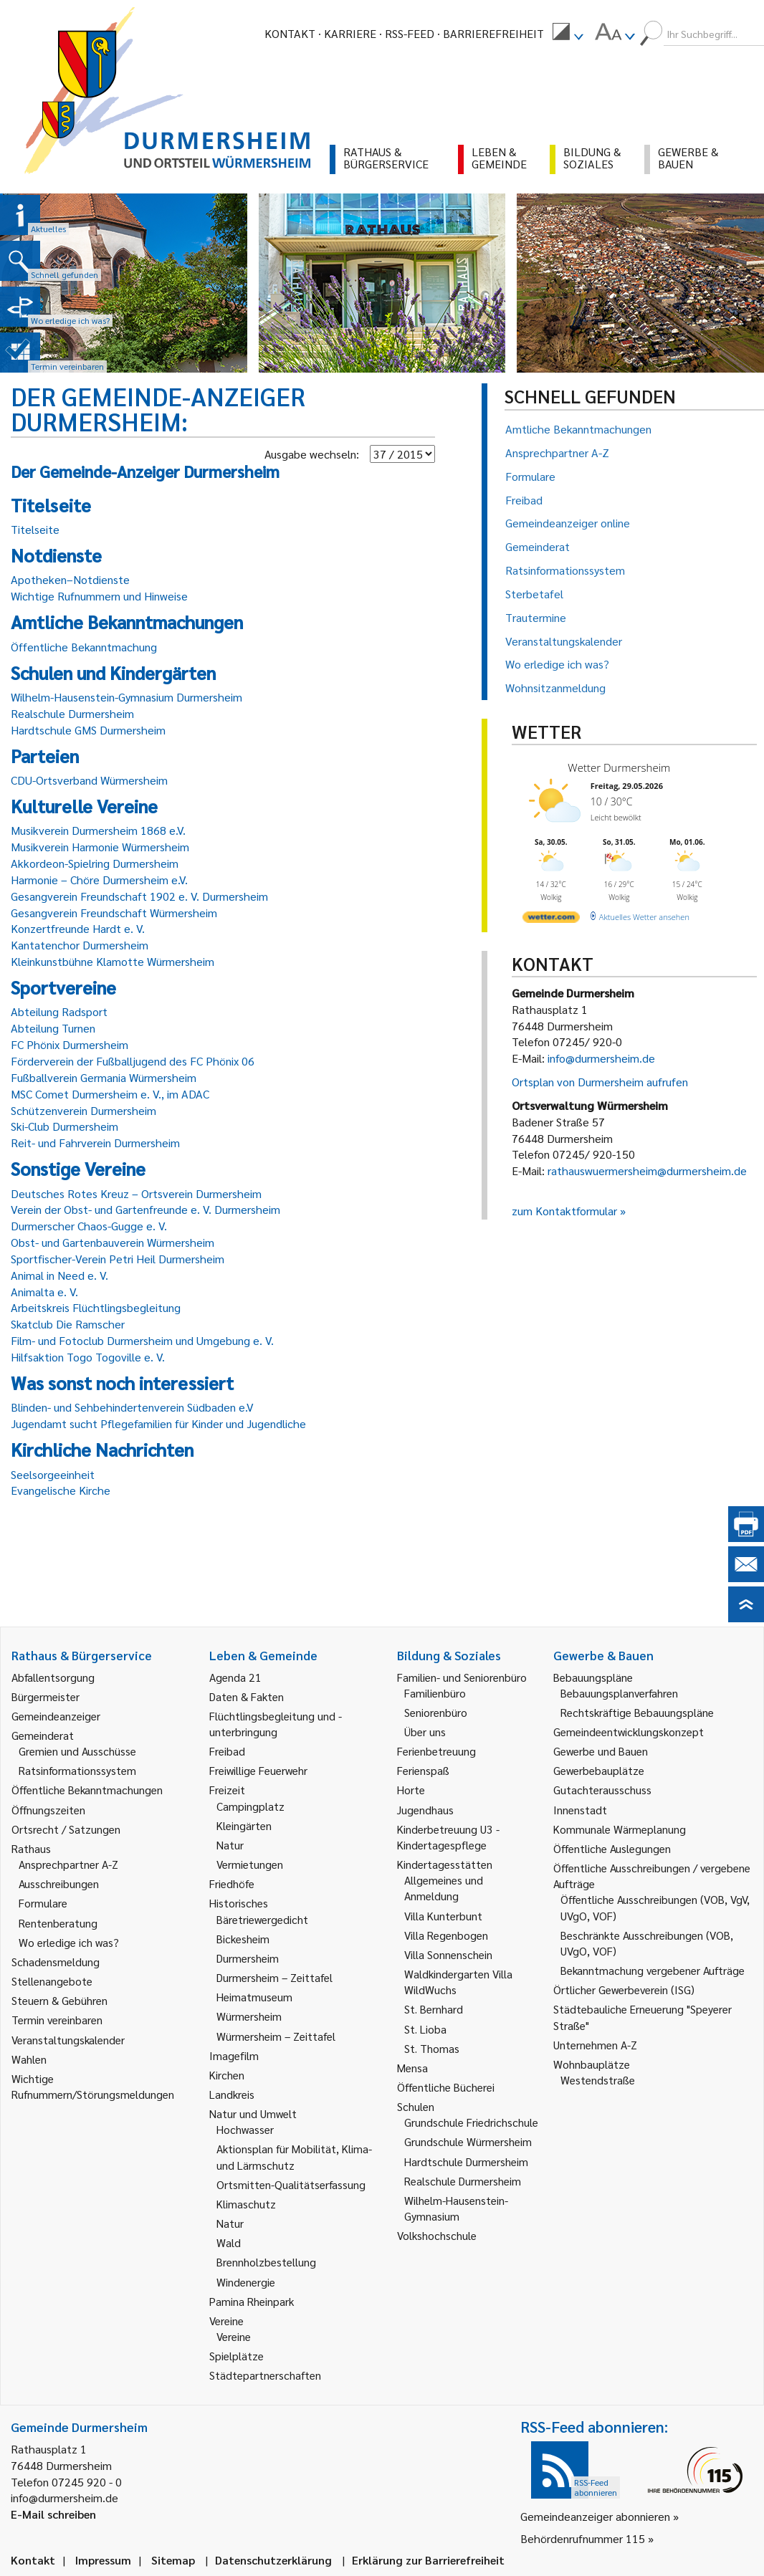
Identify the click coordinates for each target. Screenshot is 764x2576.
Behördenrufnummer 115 (582, 2538)
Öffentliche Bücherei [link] (446, 2086)
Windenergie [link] (245, 2281)
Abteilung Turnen (53, 1027)
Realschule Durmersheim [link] (462, 2180)
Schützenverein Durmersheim (83, 1110)
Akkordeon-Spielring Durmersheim (94, 863)
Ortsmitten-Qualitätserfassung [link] (291, 2184)
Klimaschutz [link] (246, 2203)
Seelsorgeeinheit (53, 1474)
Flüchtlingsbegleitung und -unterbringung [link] (275, 1723)
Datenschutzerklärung (273, 2559)
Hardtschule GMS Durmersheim (88, 729)
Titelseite (35, 529)
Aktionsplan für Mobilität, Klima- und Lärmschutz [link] (294, 2156)
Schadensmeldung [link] (55, 1961)
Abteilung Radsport (59, 1011)
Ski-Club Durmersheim (64, 1126)
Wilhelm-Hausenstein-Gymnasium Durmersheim (126, 696)
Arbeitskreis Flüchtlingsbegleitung (96, 1307)
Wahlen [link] (29, 2059)
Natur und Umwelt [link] (253, 2113)
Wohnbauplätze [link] (591, 2064)
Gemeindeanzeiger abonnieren (595, 2516)
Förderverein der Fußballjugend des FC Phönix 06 (132, 1060)
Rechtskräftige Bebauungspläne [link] (637, 1712)
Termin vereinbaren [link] (56, 2019)
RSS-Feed (409, 33)
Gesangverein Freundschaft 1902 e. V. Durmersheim (139, 896)
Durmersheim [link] (247, 1957)
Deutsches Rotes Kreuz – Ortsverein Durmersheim (136, 1193)
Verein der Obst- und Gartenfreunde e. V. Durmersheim (145, 1209)
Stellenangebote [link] (51, 1980)
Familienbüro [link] (435, 1692)
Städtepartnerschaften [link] (265, 2375)
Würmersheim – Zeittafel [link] (275, 2036)
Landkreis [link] (231, 2094)
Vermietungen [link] (249, 1864)
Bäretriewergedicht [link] (262, 1919)
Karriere (350, 33)
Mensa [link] (412, 2067)
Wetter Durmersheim (619, 767)
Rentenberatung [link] (58, 1922)
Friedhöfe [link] (231, 1883)
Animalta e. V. (44, 1291)
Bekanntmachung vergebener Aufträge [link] (652, 1970)
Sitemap (173, 2559)
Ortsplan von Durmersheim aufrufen (600, 1081)
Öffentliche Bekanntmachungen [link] (87, 1789)
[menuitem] (567, 33)
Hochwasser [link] (245, 2129)
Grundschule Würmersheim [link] (468, 2141)
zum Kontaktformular (564, 1210)
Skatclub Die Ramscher (68, 1323)
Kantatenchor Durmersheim (79, 944)
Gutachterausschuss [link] (602, 1789)
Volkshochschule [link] (437, 2235)
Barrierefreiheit (493, 33)
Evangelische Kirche (60, 1490)
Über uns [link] (425, 1731)
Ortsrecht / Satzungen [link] (65, 1829)
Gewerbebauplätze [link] (598, 1770)
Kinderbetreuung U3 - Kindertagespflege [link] (448, 1836)
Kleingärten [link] (244, 1825)
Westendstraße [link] (597, 2079)
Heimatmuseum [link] (254, 1996)
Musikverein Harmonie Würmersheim (100, 846)
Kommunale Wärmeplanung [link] (619, 1829)
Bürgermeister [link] (45, 1696)
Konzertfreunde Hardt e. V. (78, 928)
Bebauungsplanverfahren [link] (619, 1692)
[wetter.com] (551, 919)
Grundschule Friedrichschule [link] (471, 2122)
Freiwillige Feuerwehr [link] (258, 1770)
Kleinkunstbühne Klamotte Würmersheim (112, 961)
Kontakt (289, 33)
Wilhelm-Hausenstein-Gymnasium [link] (456, 2208)
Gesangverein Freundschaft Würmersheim (114, 912)
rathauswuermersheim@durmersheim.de (647, 1170)
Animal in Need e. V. (59, 1275)
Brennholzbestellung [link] (266, 2261)
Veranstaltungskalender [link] (68, 2039)
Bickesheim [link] (242, 1938)
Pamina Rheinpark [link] (251, 2301)
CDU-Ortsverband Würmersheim (89, 779)
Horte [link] (411, 1789)
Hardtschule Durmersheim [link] (466, 2161)
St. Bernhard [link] (433, 2008)
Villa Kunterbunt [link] (443, 1915)
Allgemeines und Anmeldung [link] (443, 1887)
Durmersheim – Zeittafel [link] (274, 1977)
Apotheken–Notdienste (70, 579)
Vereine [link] (233, 2336)
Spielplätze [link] (236, 2355)
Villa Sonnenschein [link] (448, 1954)
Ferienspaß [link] (423, 1770)
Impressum (103, 2559)
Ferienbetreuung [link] (436, 1750)
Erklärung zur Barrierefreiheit (428, 2559)
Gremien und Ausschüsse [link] (77, 1750)
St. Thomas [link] (431, 2048)
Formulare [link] (43, 1902)
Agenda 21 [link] (235, 1677)
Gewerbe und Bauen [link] (600, 1750)
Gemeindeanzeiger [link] (55, 1715)
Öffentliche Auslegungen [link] (612, 1848)
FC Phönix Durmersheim (69, 1044)
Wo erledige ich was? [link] (69, 1942)
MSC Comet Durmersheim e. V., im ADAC (110, 1093)
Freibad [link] (227, 1750)
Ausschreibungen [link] (59, 1883)
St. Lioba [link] (425, 2028)
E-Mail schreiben (53, 2514)
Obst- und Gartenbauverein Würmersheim (112, 1242)
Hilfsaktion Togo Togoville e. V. (88, 1356)
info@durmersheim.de (601, 1058)
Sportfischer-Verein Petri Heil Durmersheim (117, 1258)
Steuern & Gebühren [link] (59, 2000)
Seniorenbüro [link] (435, 1712)
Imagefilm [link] (234, 2055)
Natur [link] (230, 1844)
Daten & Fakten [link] (246, 1696)
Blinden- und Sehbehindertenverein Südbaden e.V (132, 1406)
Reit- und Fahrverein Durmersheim (95, 1142)
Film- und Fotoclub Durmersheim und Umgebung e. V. (142, 1340)
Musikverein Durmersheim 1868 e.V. (98, 830)
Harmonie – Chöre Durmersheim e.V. (99, 879)
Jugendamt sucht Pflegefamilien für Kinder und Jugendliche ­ (160, 1423)
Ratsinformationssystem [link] (77, 1770)
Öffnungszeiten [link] (48, 1809)
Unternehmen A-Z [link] (595, 2044)
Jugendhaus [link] (425, 1809)
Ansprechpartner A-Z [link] (68, 1864)
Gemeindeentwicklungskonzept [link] (628, 1731)
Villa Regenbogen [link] (446, 1935)
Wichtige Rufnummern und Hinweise (99, 595)
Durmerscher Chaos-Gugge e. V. (89, 1225)
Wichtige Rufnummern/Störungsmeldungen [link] (92, 2086)
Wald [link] (228, 2242)
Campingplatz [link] (250, 1806)
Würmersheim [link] (249, 2016)
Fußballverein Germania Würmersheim (103, 1077)
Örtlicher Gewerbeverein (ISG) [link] (623, 1989)
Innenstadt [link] (580, 1809)
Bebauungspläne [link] (593, 1677)
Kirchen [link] (226, 2074)
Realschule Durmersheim (72, 713)
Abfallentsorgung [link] (53, 1677)
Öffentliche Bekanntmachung (84, 646)
